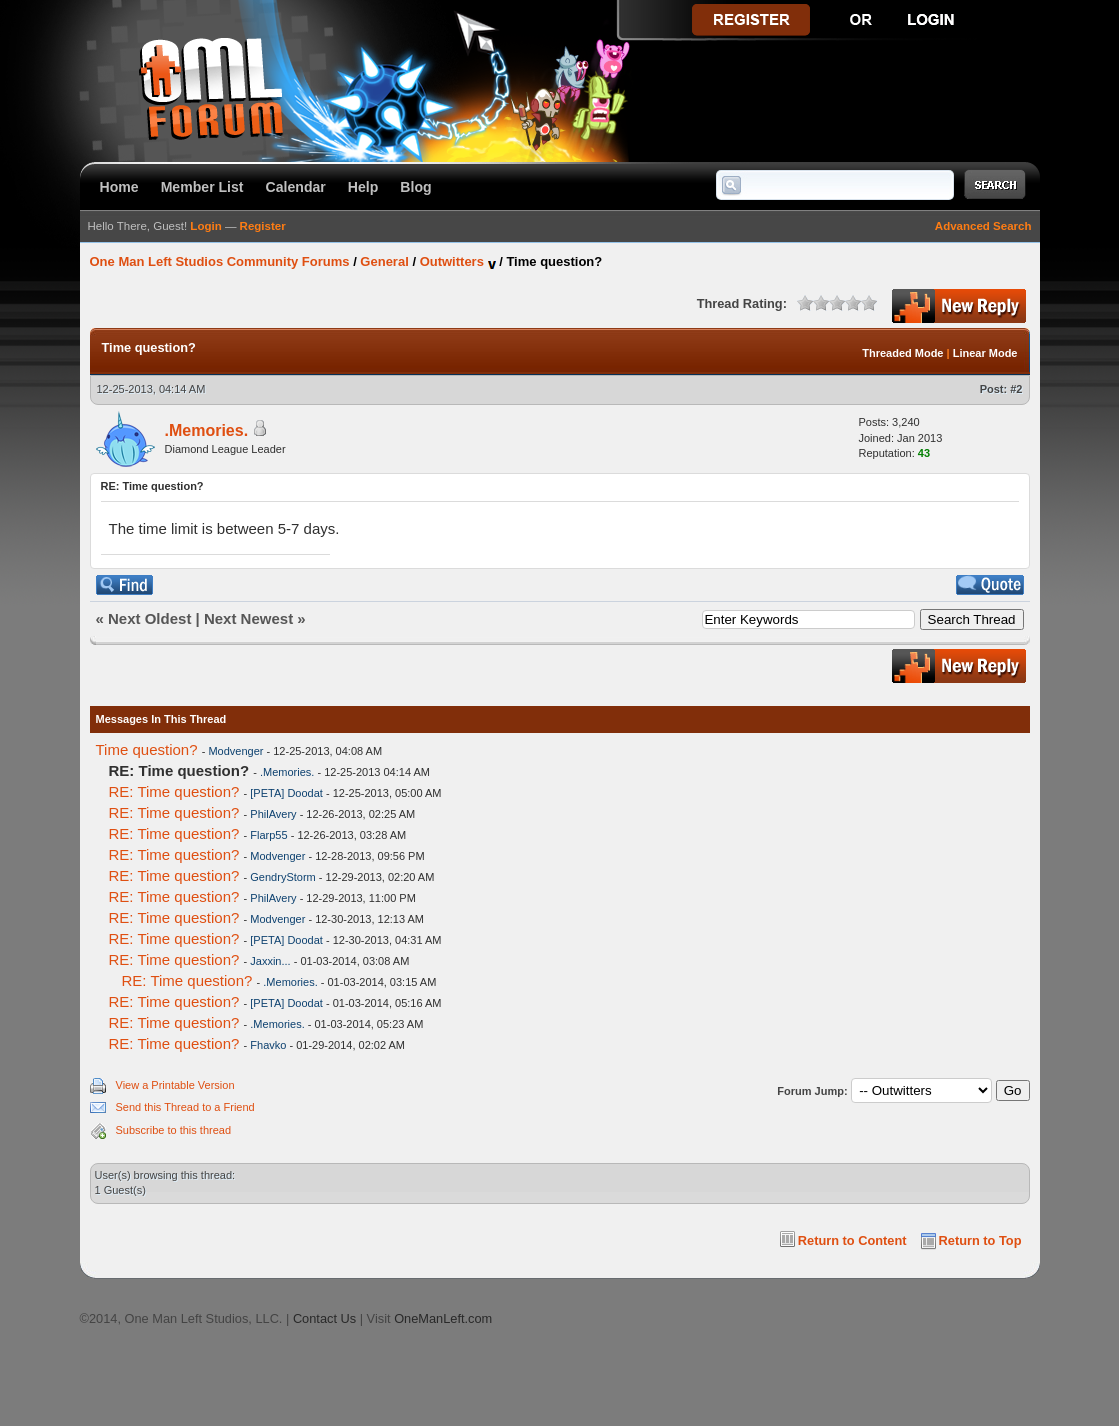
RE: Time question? (174, 791)
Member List (202, 187)
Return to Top (980, 1240)
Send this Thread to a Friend (185, 1107)
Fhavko (268, 1045)
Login (205, 226)
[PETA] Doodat (286, 793)
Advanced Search (983, 226)
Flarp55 (268, 835)
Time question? (147, 749)
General (384, 261)
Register (263, 226)
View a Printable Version (175, 1085)
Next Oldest (149, 618)
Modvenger (235, 751)
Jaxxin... (270, 961)
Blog (415, 187)
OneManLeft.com (443, 1318)
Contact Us (324, 1318)
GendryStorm (282, 877)
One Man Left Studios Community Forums (220, 261)
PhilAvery (273, 814)
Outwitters (452, 261)
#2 (1016, 389)
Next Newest (248, 618)
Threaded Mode (902, 353)
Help (363, 187)
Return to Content (852, 1240)
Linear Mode (985, 353)
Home (119, 187)
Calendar (296, 187)
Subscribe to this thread (174, 1130)
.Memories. (207, 430)
